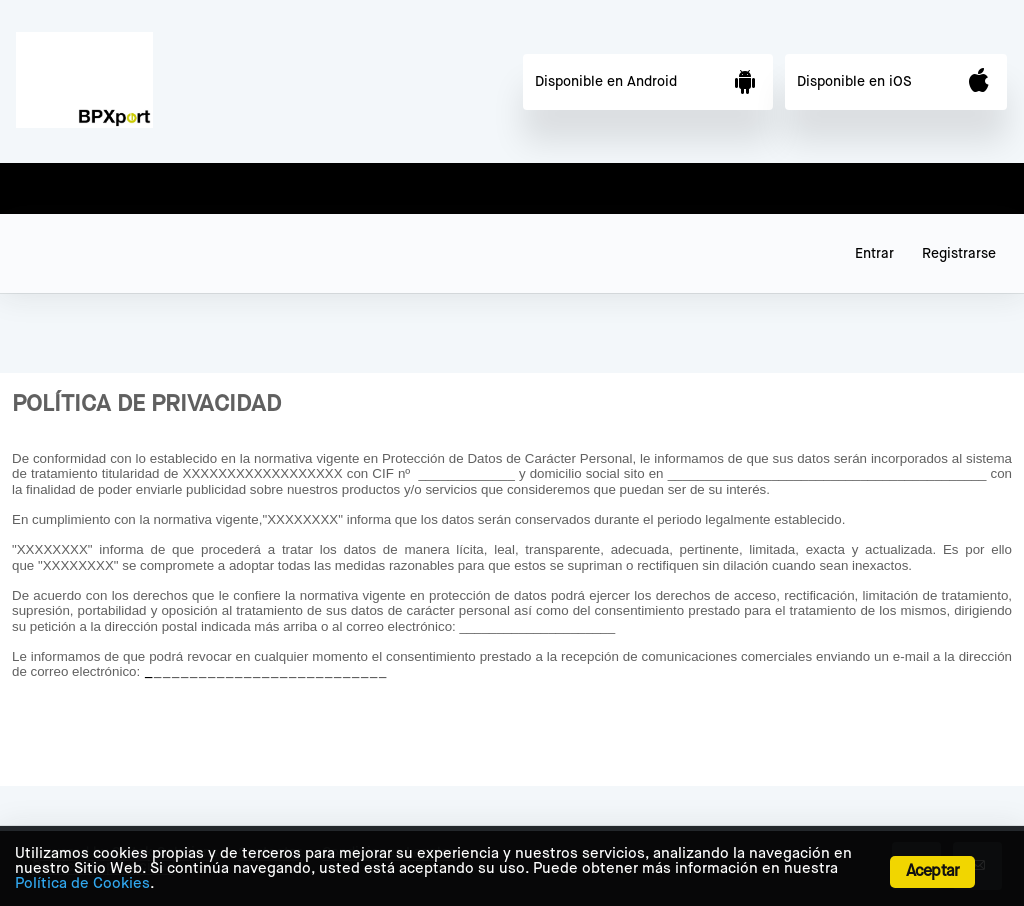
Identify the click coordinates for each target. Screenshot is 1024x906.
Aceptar (932, 872)
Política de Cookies (82, 883)
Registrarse (959, 254)
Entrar (874, 254)
